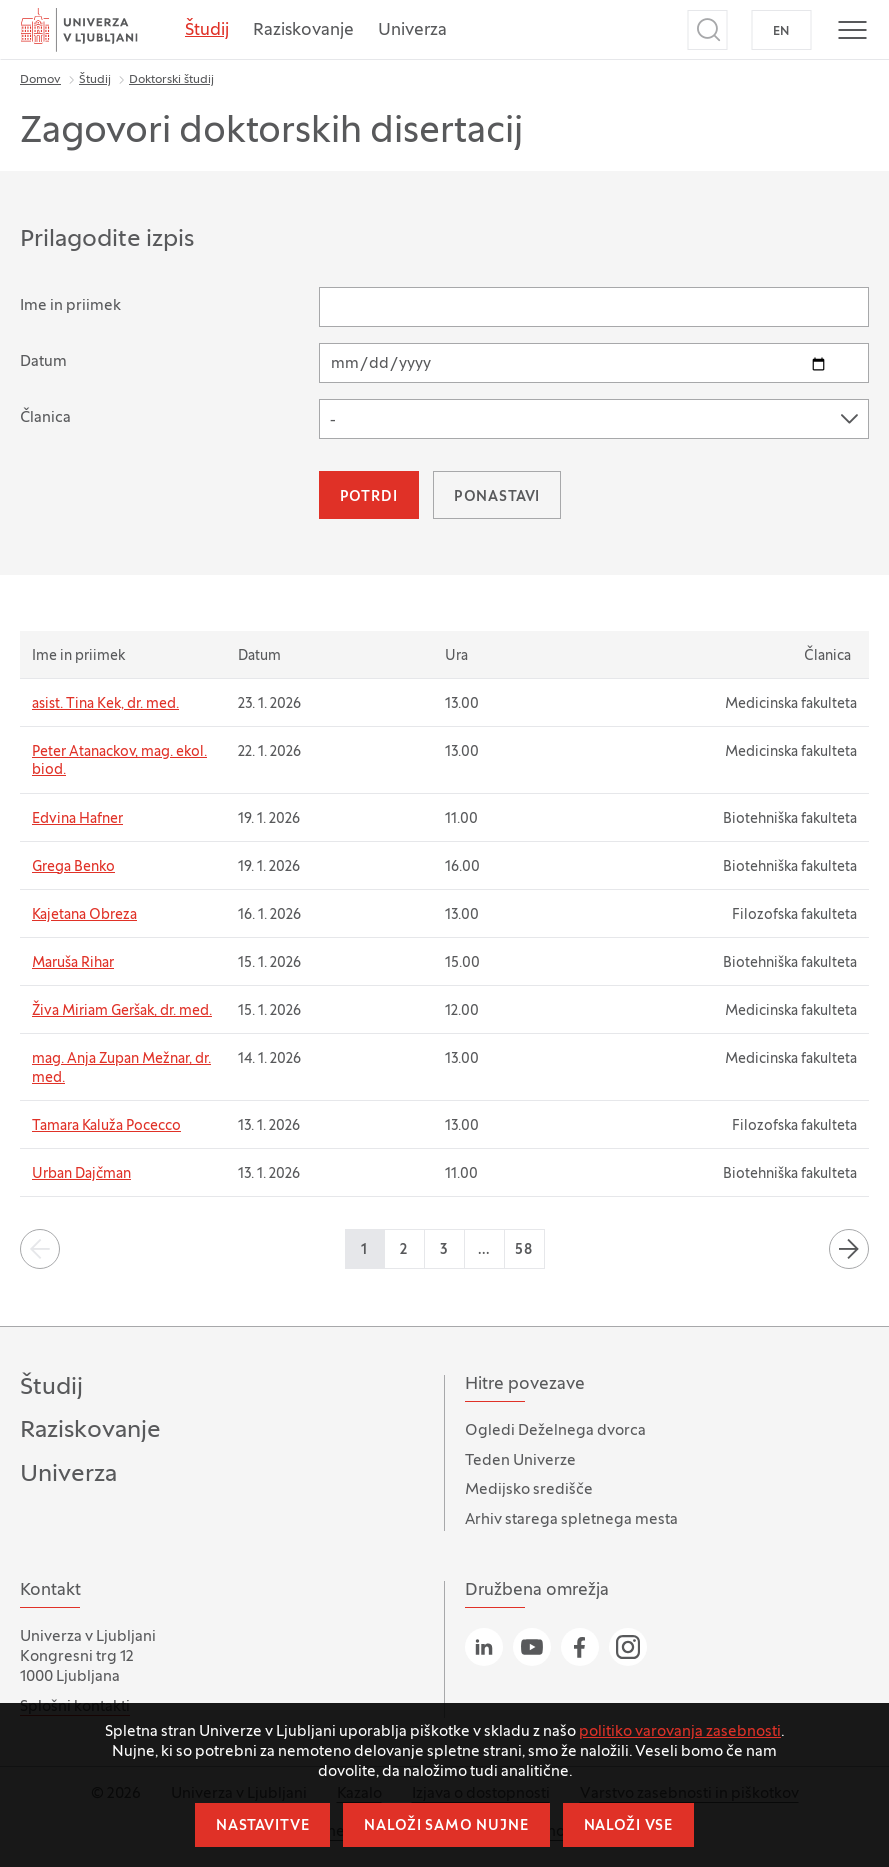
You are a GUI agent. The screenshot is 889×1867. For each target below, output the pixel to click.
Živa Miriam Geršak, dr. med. (122, 1011)
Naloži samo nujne (446, 1826)
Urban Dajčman (81, 1174)
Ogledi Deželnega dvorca (555, 1431)
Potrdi (369, 497)
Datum (43, 362)
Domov (40, 80)
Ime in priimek (70, 306)
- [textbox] (333, 421)
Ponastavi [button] (497, 497)
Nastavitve (262, 1826)
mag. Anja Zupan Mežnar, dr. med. (121, 1068)
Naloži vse (628, 1826)
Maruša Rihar (73, 963)
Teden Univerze (520, 1461)
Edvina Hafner (77, 819)
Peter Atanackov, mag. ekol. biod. (119, 761)
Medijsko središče (529, 1490)
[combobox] (594, 419)
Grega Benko (73, 867)
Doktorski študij (171, 80)
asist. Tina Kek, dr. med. (105, 704)
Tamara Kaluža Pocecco (106, 1126)
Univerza (412, 31)
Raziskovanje (303, 31)
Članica (45, 418)
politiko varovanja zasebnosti (680, 1732)
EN (781, 32)
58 (524, 1250)
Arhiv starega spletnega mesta (571, 1520)
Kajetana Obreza (84, 915)
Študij (207, 31)
